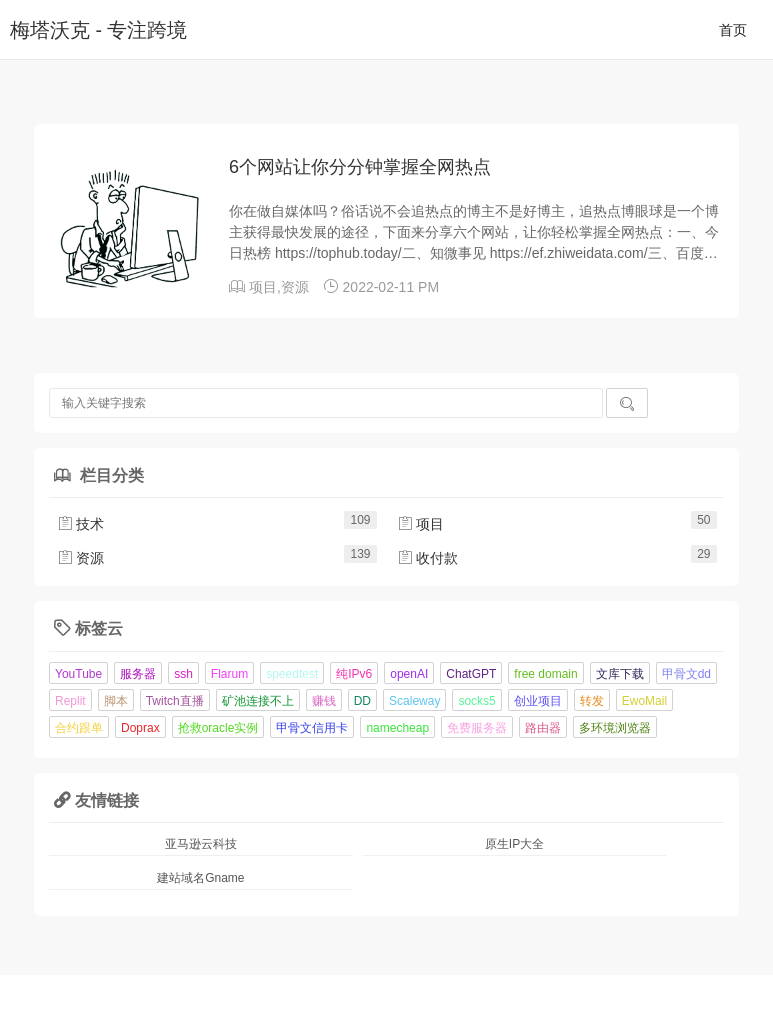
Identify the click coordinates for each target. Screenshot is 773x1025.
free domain (545, 674)
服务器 (138, 674)
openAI (409, 674)
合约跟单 (79, 728)
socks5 (476, 701)
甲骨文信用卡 (312, 728)
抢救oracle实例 (218, 728)
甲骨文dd (686, 674)
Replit (70, 701)
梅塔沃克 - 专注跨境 (98, 30)
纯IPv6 (354, 674)
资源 (295, 287)
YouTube (78, 674)
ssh (183, 674)
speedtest (292, 674)
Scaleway (414, 701)
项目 (263, 287)
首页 (733, 30)
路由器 (543, 728)
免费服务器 (477, 728)
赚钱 (324, 701)
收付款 (428, 558)
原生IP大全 (514, 844)
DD (362, 701)
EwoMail (644, 701)
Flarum (229, 674)
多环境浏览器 (615, 728)
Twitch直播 (175, 701)
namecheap (397, 728)
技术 (81, 524)
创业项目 (538, 701)
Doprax (140, 728)
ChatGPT (471, 674)
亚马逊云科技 (201, 844)
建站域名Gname (200, 878)
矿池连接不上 (258, 701)
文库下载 (620, 674)
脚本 (116, 701)
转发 (592, 701)
